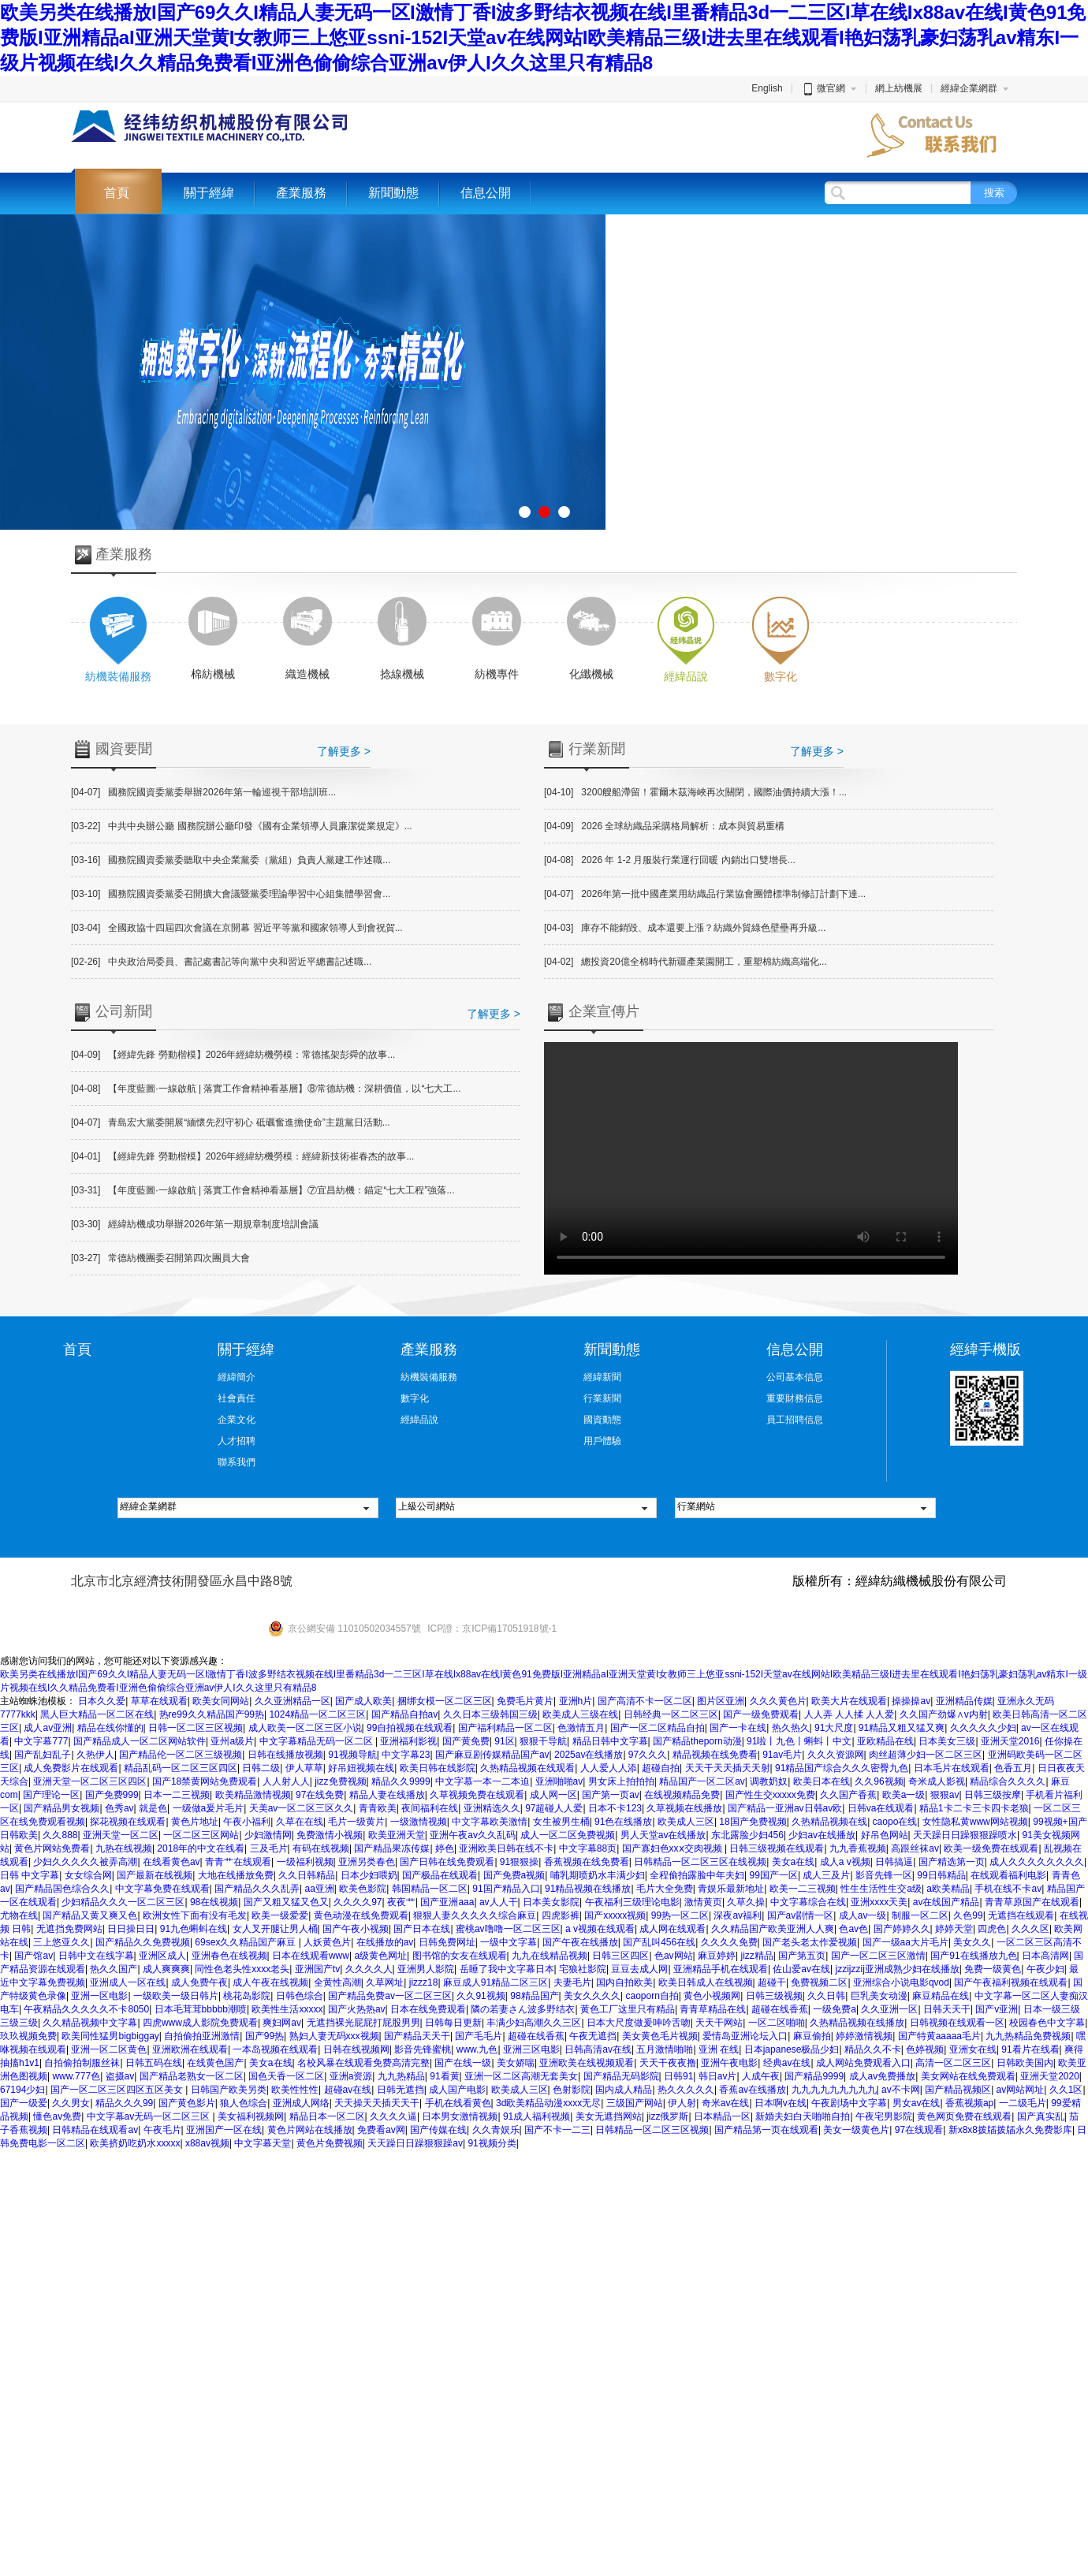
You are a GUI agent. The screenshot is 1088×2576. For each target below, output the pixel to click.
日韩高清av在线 (598, 2049)
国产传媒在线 (438, 2129)
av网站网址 (1021, 2089)
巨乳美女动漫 (879, 1995)
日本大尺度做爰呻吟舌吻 (639, 2022)
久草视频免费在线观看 (477, 1794)
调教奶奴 (769, 1781)
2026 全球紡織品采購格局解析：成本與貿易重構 (664, 826)
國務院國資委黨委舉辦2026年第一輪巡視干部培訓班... (203, 792)
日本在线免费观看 (428, 2009)
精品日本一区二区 (327, 2116)
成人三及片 (826, 1875)
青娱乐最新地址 (731, 1888)
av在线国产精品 (946, 1902)
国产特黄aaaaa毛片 (939, 2036)
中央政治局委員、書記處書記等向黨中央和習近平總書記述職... (221, 961)
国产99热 (264, 2036)
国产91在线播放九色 (973, 1955)
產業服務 (301, 192)
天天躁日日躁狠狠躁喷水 (965, 1835)
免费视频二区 (819, 1982)
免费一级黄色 (992, 1969)
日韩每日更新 (453, 2022)
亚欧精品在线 (885, 1741)
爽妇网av (282, 2022)
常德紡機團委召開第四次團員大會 (160, 1258)
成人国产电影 (457, 2089)
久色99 (967, 1915)
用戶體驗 (602, 1440)
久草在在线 (299, 1821)
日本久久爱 (101, 1701)
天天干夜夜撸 (667, 2062)
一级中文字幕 (508, 1942)
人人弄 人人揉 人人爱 (849, 1714)
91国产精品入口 (505, 1888)
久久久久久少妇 (983, 1727)
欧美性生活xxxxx (287, 2009)
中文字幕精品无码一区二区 (317, 1741)
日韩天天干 (947, 2009)
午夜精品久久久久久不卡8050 (86, 2009)
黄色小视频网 (712, 1995)
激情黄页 (703, 1902)
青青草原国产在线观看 (1032, 1902)
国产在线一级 (462, 2062)
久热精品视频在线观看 (527, 1768)
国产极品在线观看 (440, 1875)
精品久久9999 (400, 1781)
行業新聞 (602, 1398)
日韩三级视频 (774, 1995)
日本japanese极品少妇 (792, 2049)
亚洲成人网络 (301, 2103)
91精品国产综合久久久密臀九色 (841, 1768)
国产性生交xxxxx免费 (770, 1794)
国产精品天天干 (417, 2036)
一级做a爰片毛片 (208, 1808)
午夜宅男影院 (883, 2116)
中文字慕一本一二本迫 (482, 1781)
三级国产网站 (634, 2103)
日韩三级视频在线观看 (776, 1848)
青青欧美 (378, 1808)
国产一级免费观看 (761, 1714)
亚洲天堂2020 (1049, 2076)
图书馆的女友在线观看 (459, 1955)
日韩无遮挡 (400, 2089)
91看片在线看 (1030, 2049)
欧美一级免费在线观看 (991, 1848)
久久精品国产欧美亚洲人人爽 (772, 1928)
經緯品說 (419, 1419)
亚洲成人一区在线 (128, 1982)
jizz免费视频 (340, 1781)
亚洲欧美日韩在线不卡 (506, 1848)
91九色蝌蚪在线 (193, 1928)
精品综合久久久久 (1007, 1781)
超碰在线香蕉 (779, 2009)
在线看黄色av (171, 1861)
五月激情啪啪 (664, 2049)
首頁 (116, 192)
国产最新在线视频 (154, 1875)
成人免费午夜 (199, 1982)
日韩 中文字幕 (29, 1875)
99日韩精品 (941, 1875)
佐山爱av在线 (801, 1969)
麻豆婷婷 (717, 1955)
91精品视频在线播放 (588, 1888)
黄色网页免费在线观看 (964, 2116)
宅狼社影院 (582, 1969)
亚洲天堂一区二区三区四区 (90, 1781)
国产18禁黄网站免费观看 (204, 1781)
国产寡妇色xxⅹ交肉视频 (673, 1848)
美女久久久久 (592, 1995)
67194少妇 (22, 2089)
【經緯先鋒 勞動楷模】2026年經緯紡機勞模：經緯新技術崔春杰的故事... (242, 1156)
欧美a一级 (904, 1794)
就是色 (153, 1808)
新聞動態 (393, 192)
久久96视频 (879, 1781)
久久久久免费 (729, 1942)
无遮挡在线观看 (1021, 1915)
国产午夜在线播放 (580, 1942)
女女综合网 (88, 1875)
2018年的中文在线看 (200, 1848)
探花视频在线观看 (128, 1821)
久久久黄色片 (778, 1701)
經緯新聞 (602, 1377)
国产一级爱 (23, 2103)
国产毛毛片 (478, 2036)
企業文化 (236, 1419)
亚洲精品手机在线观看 (720, 1969)
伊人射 (682, 2103)
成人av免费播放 (882, 2076)
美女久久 (972, 1942)
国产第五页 (801, 1955)
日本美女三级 (946, 1741)
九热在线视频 (123, 1848)
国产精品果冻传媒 (392, 1848)
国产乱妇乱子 (42, 1754)
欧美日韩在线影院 (437, 1768)
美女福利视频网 (251, 2116)
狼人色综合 (243, 2103)
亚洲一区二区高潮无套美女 (521, 2076)
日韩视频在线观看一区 (957, 2022)
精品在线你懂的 (110, 1727)
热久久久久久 (686, 2089)
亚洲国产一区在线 (224, 2129)
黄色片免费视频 (329, 2143)
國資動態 (602, 1419)
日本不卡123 (615, 1808)
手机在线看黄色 (458, 2103)
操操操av (911, 1701)
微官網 (823, 88)
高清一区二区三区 (953, 2062)
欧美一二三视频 (802, 1888)
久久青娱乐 (496, 2129)
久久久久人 (369, 1969)
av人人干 (498, 1902)
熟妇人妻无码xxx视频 (334, 2036)
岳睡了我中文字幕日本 (507, 1969)
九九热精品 (401, 2076)
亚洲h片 (576, 1701)
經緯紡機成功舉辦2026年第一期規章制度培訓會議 (195, 1224)
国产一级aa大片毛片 (905, 1942)
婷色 (444, 1848)
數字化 (415, 1398)
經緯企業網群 (969, 88)
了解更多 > (344, 751)
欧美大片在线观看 (849, 1701)
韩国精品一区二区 (430, 1888)
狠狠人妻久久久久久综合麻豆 (474, 1915)
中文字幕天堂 (262, 2143)
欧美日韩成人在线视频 (705, 1982)
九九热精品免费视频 (1028, 2036)
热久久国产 (113, 1969)
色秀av (119, 1808)
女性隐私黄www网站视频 (975, 1821)
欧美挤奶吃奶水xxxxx (135, 2143)
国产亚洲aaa (447, 1902)
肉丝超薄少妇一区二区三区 (925, 1754)
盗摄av (120, 2076)
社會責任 (236, 1398)
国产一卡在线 (738, 1727)
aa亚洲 (319, 1888)
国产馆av (33, 1955)
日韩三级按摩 (992, 1794)
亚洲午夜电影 (729, 2062)
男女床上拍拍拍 (621, 1781)
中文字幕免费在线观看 (162, 1888)
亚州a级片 (232, 1741)
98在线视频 (214, 1902)
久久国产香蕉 (848, 1794)
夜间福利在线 (429, 1808)
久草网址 (385, 1982)
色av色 (853, 1928)
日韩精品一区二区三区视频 (652, 2129)
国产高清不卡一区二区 (645, 1701)
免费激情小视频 (329, 1835)
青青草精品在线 (713, 2009)
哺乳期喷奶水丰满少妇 (597, 1875)
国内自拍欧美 (624, 1982)
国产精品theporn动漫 (697, 1741)
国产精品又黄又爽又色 (90, 1915)
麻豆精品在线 (940, 1995)
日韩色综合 (299, 1995)
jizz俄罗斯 (667, 2116)
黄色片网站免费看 (52, 1848)
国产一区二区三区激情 (878, 1955)
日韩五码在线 (153, 2062)
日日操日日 (131, 1928)
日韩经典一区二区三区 (671, 1714)
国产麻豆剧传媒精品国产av (492, 1754)
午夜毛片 (162, 2129)
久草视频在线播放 (684, 1808)
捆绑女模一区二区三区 (444, 1701)
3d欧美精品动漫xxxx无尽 (548, 2103)
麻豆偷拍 (812, 2036)
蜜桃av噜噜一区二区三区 (508, 1928)
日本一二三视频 (176, 1794)
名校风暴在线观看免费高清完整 (363, 2062)
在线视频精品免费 (682, 1794)
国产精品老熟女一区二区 (192, 2076)
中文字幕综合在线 (808, 1902)
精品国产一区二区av (702, 1781)
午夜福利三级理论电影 (632, 1902)
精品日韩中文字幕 (610, 1741)
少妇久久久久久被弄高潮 (85, 1861)
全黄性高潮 (337, 1982)
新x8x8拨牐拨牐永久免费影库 (1010, 2129)
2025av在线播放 (588, 1754)
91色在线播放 (623, 1821)
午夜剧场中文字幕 (849, 2103)
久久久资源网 (835, 1754)
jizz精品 (757, 1955)
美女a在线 (793, 1861)
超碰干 (772, 1982)
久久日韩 (826, 1995)
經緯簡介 (236, 1377)
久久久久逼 (393, 2116)
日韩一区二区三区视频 (195, 1727)
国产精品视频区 (958, 2089)
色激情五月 (581, 1727)
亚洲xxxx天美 (879, 1902)
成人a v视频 (845, 1861)
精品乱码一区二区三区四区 (180, 1768)
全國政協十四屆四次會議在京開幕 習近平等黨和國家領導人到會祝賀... (237, 927)
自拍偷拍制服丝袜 (82, 2062)
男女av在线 (916, 2103)
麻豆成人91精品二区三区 (495, 1982)
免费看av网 (381, 2129)
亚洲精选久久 (492, 1808)
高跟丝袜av (915, 1848)
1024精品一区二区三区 (317, 1714)
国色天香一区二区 (286, 2076)
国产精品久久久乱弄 (257, 1888)
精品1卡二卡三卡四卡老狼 (974, 1808)
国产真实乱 (1040, 2116)
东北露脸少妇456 (747, 1835)
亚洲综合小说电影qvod (901, 1982)
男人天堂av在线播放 (663, 1835)
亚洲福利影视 (408, 1741)
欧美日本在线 (821, 1781)
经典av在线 (787, 2062)
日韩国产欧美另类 (228, 2089)
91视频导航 (352, 1754)
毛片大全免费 (664, 1888)
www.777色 (76, 2076)
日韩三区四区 (620, 1955)
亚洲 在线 (719, 2049)
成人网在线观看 (672, 1928)
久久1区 (1066, 2089)
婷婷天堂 (954, 1928)
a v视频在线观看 (600, 1928)
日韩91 (678, 2076)
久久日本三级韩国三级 (490, 1714)
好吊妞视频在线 (361, 1768)
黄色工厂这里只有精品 (627, 2009)
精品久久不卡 (872, 2049)
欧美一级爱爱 (280, 1915)
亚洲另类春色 (366, 1861)
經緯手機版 (985, 1349)
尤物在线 (19, 1915)
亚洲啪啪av (559, 1781)
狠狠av (944, 1794)
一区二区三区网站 (201, 1835)
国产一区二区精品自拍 (657, 1727)
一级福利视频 (305, 1861)
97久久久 (647, 1754)
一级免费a (834, 2009)
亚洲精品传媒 (964, 1701)
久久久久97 (357, 1902)
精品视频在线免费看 (715, 1754)
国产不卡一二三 (557, 2129)
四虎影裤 (560, 1915)
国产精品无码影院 (621, 2076)
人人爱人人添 (608, 1768)
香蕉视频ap (969, 2103)
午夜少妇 (1045, 1969)
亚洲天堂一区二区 (120, 1835)
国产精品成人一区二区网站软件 (139, 1741)
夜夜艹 (401, 1902)
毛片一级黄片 (356, 1821)
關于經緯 (209, 192)
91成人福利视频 (536, 2116)
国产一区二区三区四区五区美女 (117, 2089)
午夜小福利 (246, 1821)
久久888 (60, 1835)
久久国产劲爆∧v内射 (944, 1714)
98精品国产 (534, 1995)
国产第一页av (610, 1794)
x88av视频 (207, 2143)
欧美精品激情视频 (253, 1794)
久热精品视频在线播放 (857, 2022)
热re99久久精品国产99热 (211, 1714)
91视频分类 (492, 2143)
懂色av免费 (57, 2116)
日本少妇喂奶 (369, 1875)
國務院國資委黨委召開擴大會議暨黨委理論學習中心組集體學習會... (230, 893)
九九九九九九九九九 (834, 2089)
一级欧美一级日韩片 (175, 1995)
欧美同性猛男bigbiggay (109, 2036)
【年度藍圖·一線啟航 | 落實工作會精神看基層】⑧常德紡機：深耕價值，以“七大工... (265, 1088)
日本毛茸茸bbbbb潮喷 (201, 2009)
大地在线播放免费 (236, 1875)
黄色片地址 (194, 1821)
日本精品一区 (722, 2116)
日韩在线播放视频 (285, 1754)
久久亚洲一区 (889, 2009)
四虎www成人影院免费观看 (200, 2022)
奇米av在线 (726, 2103)
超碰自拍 (661, 1768)
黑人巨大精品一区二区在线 (97, 1714)
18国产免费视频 (752, 1821)
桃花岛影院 (246, 1995)
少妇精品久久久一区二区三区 (122, 1902)
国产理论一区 (51, 1794)
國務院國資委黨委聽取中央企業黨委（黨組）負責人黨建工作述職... (230, 859)
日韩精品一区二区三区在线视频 (700, 1861)
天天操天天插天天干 (376, 2103)
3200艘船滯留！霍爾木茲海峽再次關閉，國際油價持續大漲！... (695, 792)
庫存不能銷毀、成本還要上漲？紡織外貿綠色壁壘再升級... (684, 927)
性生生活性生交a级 (881, 1888)
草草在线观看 (159, 1701)
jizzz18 (423, 1982)
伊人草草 (304, 1768)
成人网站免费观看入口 (863, 2062)
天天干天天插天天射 (727, 1768)
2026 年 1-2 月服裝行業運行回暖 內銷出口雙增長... (670, 859)
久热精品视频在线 (829, 1821)
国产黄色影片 (186, 2103)
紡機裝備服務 (429, 1377)
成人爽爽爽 (166, 1969)
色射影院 (572, 2089)
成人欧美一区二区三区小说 (305, 1727)
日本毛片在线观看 (951, 1768)
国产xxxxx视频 (615, 1915)
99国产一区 (774, 1875)
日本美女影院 (551, 1902)
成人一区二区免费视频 (567, 1835)
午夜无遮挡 (593, 2036)
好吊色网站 (884, 1835)
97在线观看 (919, 2129)
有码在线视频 (320, 1848)
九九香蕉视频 (857, 1848)
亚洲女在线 (973, 2049)
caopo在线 (895, 1821)
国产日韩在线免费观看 (447, 1861)
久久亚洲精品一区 (292, 1701)
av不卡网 (900, 2089)
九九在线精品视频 (549, 1955)
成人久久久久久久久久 (1036, 1861)
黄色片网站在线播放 (309, 2129)
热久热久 (791, 1727)
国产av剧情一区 (800, 1915)
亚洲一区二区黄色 (109, 2049)
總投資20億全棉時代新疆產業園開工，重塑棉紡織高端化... (685, 961)
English (766, 88)
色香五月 (1013, 1768)
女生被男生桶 (561, 1821)
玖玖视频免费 (28, 2036)
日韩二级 (261, 1768)
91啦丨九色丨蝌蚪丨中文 (799, 1741)
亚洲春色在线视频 (229, 1955)
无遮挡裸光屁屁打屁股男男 (363, 2022)
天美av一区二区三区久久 (301, 1808)
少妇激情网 (268, 1835)
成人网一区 (553, 1794)
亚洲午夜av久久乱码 (473, 1835)
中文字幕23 (406, 1754)
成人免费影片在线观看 (71, 1768)
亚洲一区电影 (99, 1995)
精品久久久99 (124, 2103)
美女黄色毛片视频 (660, 2036)
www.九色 (477, 2049)
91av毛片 (782, 1754)
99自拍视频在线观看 (410, 1727)
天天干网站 (719, 2022)
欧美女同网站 (220, 1701)
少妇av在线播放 (821, 1835)
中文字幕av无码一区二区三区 (150, 2116)
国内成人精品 (623, 2089)
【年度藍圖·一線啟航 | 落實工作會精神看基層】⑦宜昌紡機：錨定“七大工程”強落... (262, 1190)
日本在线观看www (310, 1955)
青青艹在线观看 (238, 1861)
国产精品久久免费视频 (142, 1942)
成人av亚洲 (48, 1727)
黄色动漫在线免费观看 (361, 1915)
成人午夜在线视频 (270, 1982)
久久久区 (1030, 1928)
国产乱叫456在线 (659, 1942)
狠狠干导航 (543, 1741)
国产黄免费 (466, 1741)
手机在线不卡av (1007, 1888)
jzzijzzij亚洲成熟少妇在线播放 (897, 1969)
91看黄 (444, 2076)
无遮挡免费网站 (69, 1928)
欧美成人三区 (686, 1821)
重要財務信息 (794, 1398)
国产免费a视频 (514, 1875)
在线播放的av (385, 1942)
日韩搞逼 (894, 1861)
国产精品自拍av (404, 1714)
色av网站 (673, 1955)
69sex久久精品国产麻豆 (246, 1942)
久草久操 (746, 1902)
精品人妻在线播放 (387, 1794)
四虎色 (992, 1928)
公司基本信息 (794, 1377)
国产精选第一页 (951, 1861)
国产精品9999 (814, 2076)
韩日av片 (718, 2076)
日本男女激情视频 (459, 2116)
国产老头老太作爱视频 (809, 1942)
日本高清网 (1045, 1955)
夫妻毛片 (572, 1982)
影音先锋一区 (883, 1875)
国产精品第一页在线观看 (766, 2129)
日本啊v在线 (781, 2103)
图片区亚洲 (720, 1701)
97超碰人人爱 (554, 1808)
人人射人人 (286, 1781)
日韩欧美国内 (1025, 2062)
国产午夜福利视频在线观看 (1011, 1982)
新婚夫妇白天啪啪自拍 (802, 2116)
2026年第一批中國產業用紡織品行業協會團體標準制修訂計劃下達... (705, 893)
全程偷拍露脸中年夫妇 (697, 1875)
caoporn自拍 (651, 1995)
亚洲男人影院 (425, 1969)
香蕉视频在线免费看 (586, 1861)
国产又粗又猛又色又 (286, 1902)
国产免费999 (112, 1794)
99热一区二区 (680, 1915)
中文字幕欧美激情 (489, 1821)
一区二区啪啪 (776, 2022)
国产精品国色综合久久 (62, 1888)
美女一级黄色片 (856, 2129)
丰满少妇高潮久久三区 (533, 2022)
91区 (504, 1741)
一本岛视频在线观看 (275, 2049)
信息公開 (485, 192)
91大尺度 (833, 1727)
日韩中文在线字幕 (96, 1955)
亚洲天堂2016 (1010, 1741)
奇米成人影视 (936, 1781)
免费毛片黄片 (525, 1701)
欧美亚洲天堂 (396, 1835)
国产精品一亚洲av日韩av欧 (785, 1808)
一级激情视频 (418, 1821)
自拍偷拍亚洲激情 (202, 2036)
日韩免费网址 (447, 1942)
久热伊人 (95, 1754)
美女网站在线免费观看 (968, 2076)
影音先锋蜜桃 (422, 2049)
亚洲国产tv (317, 1969)
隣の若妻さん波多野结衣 (523, 2009)
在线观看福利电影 (1008, 1875)
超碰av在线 (348, 2089)
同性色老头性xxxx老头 (242, 1969)
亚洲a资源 (351, 2076)
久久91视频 (480, 1995)
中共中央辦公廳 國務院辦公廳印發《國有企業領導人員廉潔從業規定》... (241, 826)
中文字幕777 (41, 1741)
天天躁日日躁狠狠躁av (415, 2143)
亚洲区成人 (162, 1955)
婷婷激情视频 (864, 2036)
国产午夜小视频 (355, 1928)
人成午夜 (761, 2076)
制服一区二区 (920, 1915)
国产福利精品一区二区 (505, 1727)
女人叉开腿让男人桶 (275, 1928)
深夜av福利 (738, 1915)
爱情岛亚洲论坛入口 (745, 2036)
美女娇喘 (516, 2062)
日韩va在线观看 (881, 1808)
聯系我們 (236, 1462)
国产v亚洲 (996, 2009)
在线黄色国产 (215, 2062)
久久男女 (71, 2103)
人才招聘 (236, 1440)
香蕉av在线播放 (752, 2089)
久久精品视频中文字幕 (90, 2022)
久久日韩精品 (306, 1875)
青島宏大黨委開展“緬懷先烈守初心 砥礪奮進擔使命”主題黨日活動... (230, 1122)
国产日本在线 (421, 1928)
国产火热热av (357, 2009)
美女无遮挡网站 (609, 2116)
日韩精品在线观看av (95, 2129)
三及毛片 (269, 1848)
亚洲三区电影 (531, 2049)
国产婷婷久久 (902, 1928)
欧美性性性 (295, 2089)
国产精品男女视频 (61, 1808)
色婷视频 (925, 2049)
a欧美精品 (948, 1888)
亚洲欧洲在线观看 (190, 2049)
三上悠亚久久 (61, 1942)
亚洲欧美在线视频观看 (586, 2062)
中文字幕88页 (588, 1848)
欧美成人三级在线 (580, 1714)
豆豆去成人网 (639, 1969)
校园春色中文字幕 (1047, 2022)
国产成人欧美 (363, 1701)
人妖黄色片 (327, 1942)
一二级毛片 (1022, 2103)
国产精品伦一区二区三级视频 (180, 1754)
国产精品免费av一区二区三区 (390, 1995)
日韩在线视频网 (356, 2049)
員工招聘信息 (794, 1419)
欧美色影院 (362, 1888)
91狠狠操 (519, 1861)
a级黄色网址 (380, 1955)
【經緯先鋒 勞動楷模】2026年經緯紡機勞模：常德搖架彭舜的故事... (233, 1054)
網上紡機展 (898, 88)
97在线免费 (320, 1794)
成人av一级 (863, 1915)
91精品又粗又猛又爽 (902, 1727)
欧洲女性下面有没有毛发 (195, 1915)
